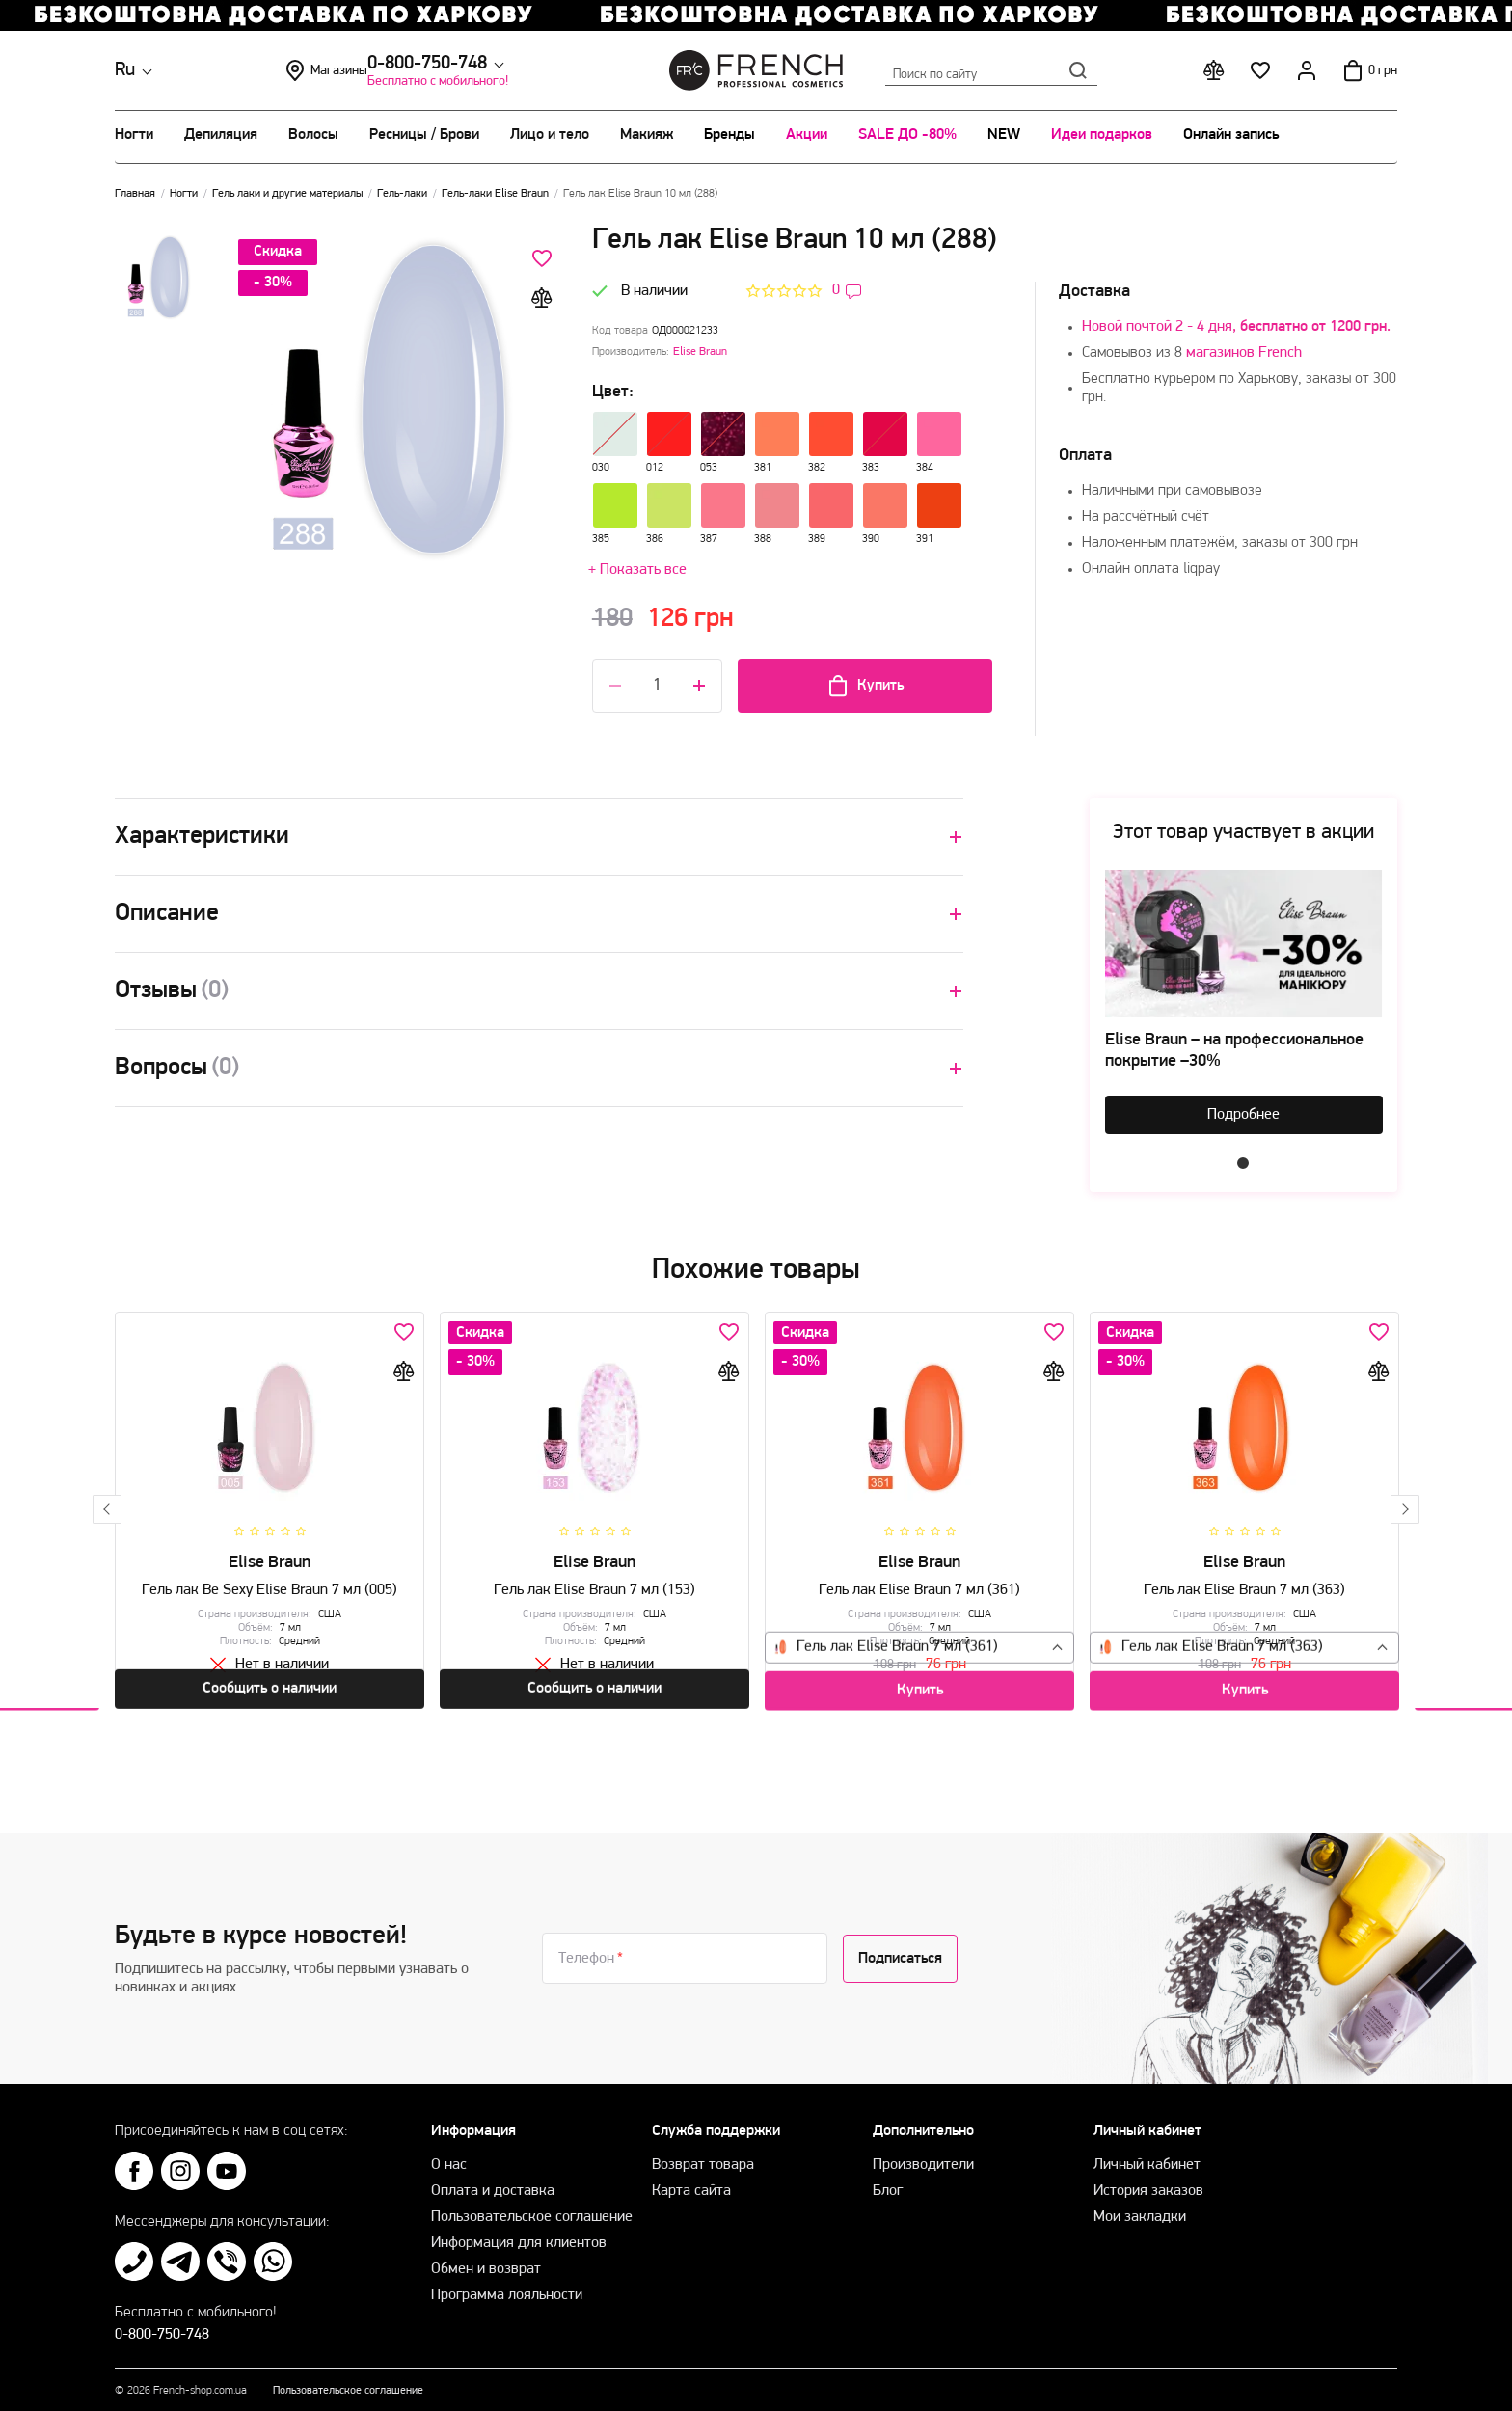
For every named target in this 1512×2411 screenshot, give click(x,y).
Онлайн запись (1231, 135)
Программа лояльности (506, 2285)
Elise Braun (700, 352)
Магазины (466, 70)
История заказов (1148, 2181)
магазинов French (1244, 353)
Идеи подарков (1101, 135)
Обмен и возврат (486, 2259)
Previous (107, 1504)
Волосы (313, 135)
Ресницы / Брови (424, 135)
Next (1404, 1504)
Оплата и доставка (492, 2181)
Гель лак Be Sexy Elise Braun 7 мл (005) (269, 1583)
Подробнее (1243, 1115)
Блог (888, 2181)
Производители (923, 2155)
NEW (1003, 135)
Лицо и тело (549, 135)
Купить (865, 685)
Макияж (646, 135)
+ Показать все (637, 570)
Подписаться (900, 1949)
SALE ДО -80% (907, 135)
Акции (806, 135)
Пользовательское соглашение (532, 2207)
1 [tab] (1243, 1163)
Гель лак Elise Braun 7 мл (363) (1244, 1583)
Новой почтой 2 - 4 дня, (1236, 327)
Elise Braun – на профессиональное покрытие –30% (1234, 1050)
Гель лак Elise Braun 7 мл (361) (919, 1583)
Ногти (134, 135)
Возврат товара (703, 2155)
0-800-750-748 (276, 63)
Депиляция (220, 135)
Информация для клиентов (519, 2233)
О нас (449, 2155)
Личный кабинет (1147, 2155)
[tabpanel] (1243, 1001)
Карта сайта (691, 2181)
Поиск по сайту (991, 70)
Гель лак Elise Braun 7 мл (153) (594, 1583)
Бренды (729, 135)
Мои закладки (1140, 2207)
